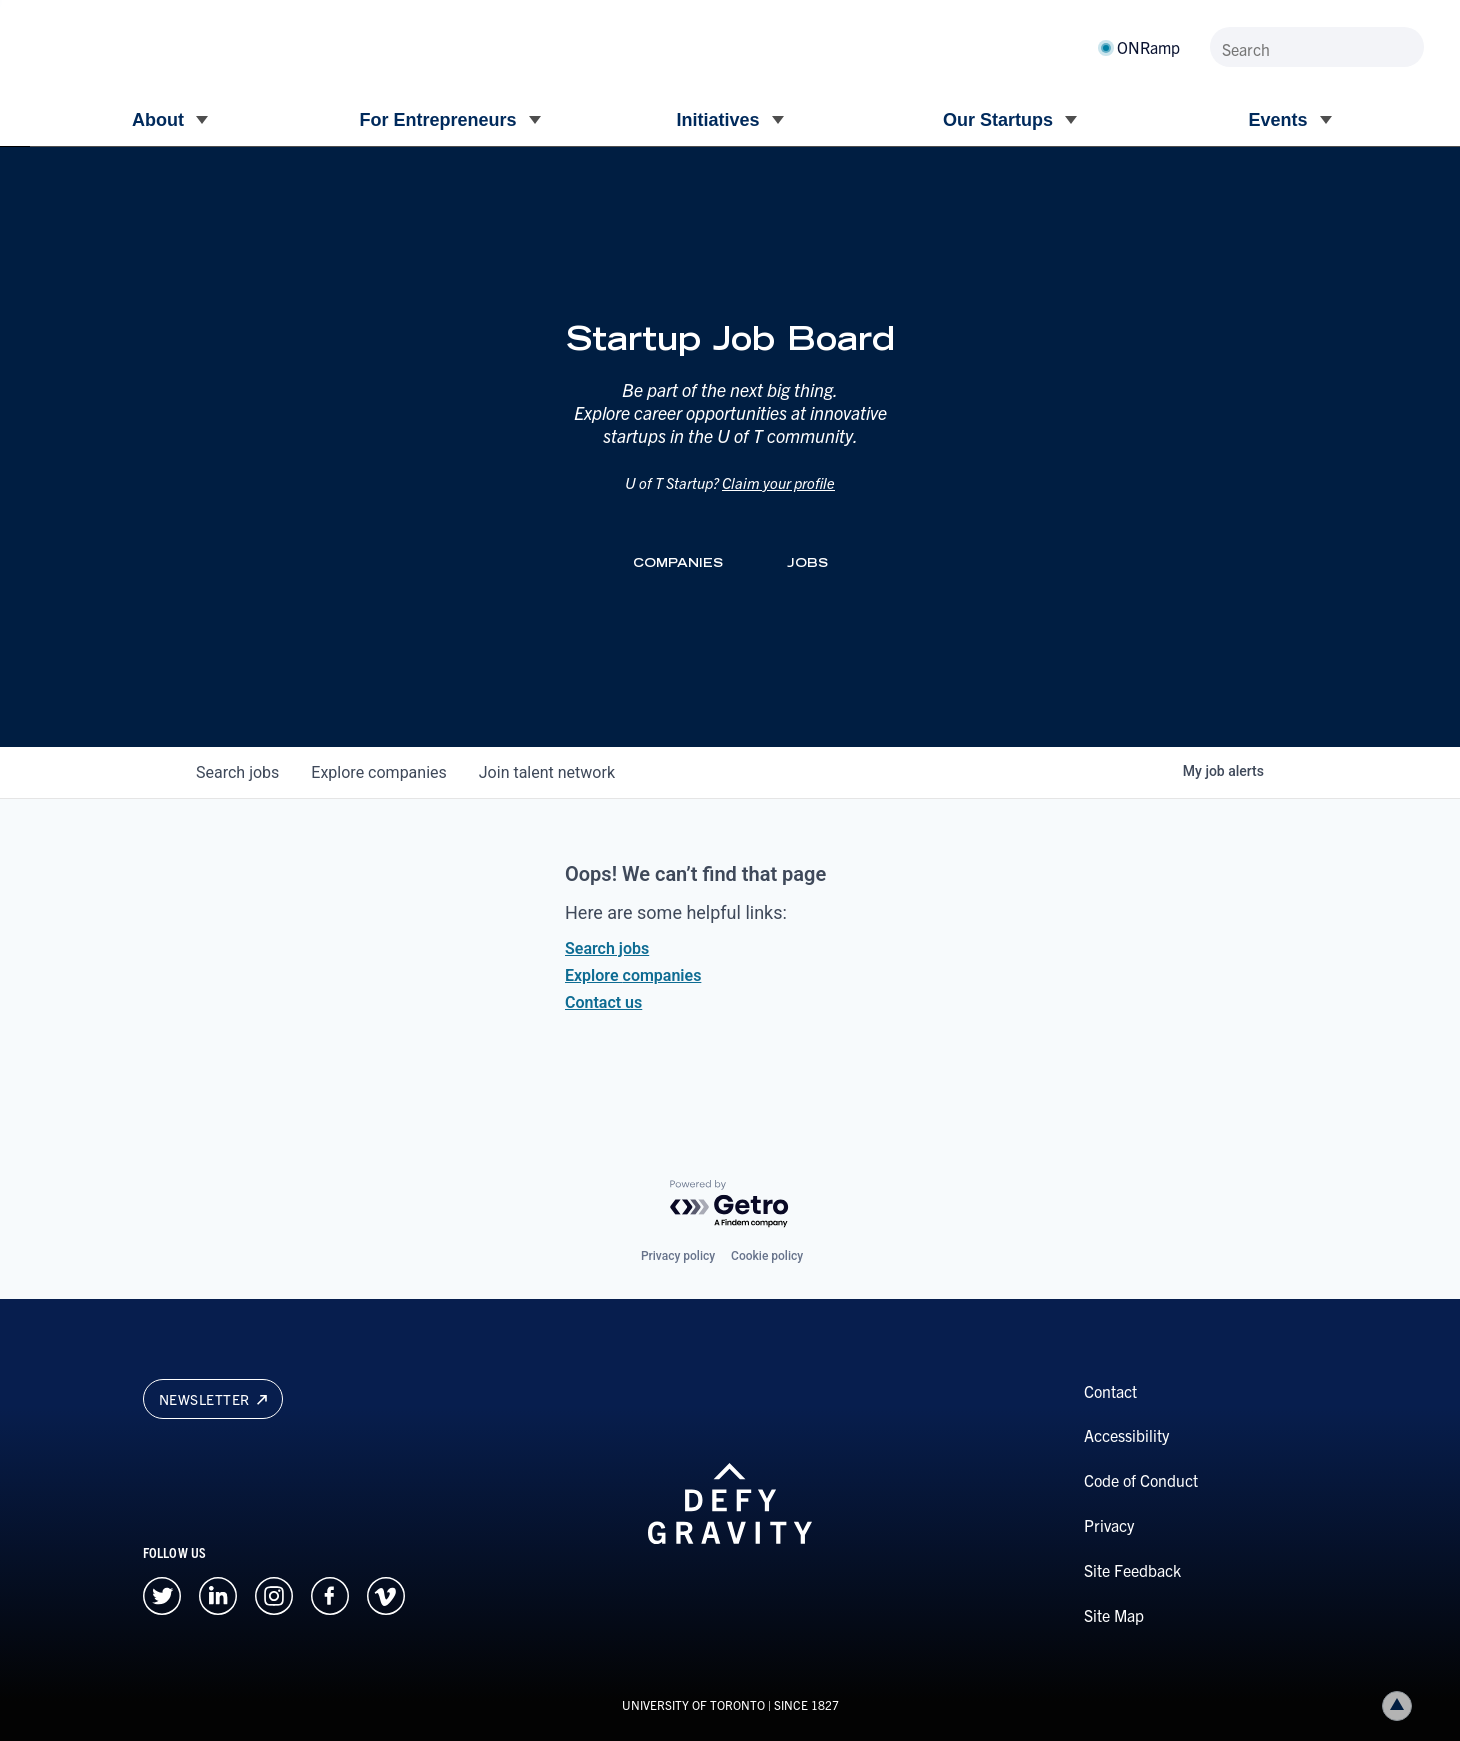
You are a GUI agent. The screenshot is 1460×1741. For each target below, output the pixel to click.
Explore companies (633, 975)
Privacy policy (678, 1256)
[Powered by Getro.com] (730, 1204)
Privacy (1109, 1525)
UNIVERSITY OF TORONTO (693, 1704)
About (158, 120)
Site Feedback (1132, 1570)
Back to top (1401, 1705)
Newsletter (213, 1399)
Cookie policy (767, 1256)
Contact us (603, 1002)
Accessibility (1126, 1435)
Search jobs (607, 948)
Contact (1110, 1391)
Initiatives (717, 120)
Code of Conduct (1141, 1480)
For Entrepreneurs (437, 120)
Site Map (1114, 1615)
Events (1277, 120)
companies (378, 772)
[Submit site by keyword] (1405, 47)
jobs (237, 772)
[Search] (1317, 47)
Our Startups (998, 120)
